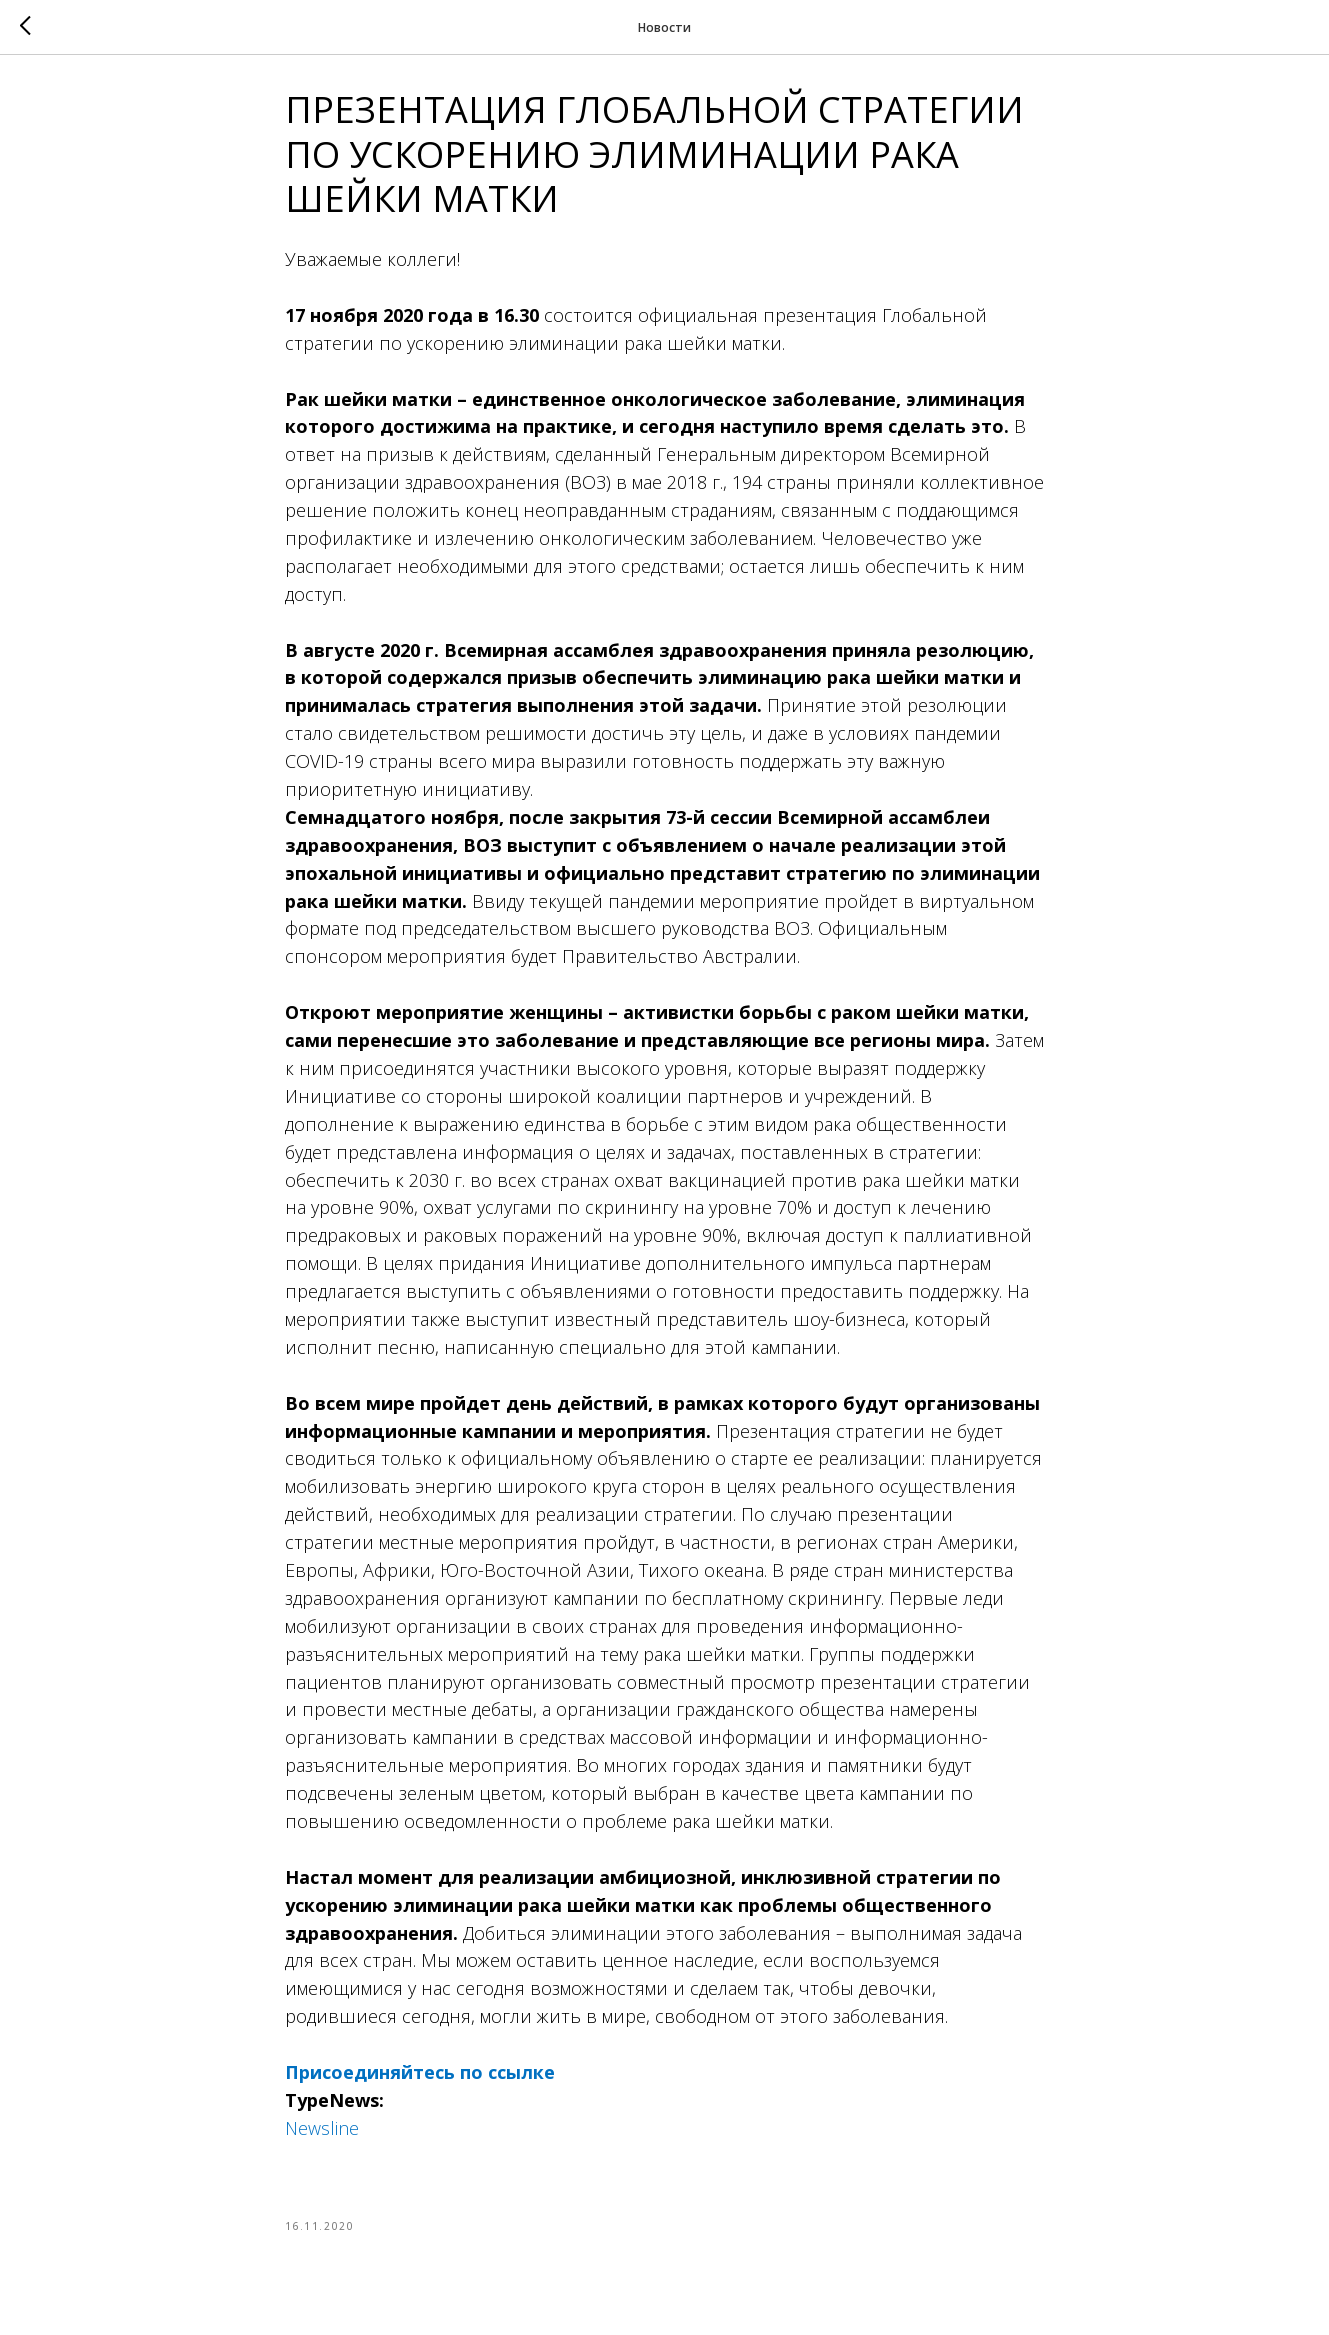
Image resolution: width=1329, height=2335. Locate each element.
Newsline (322, 2134)
